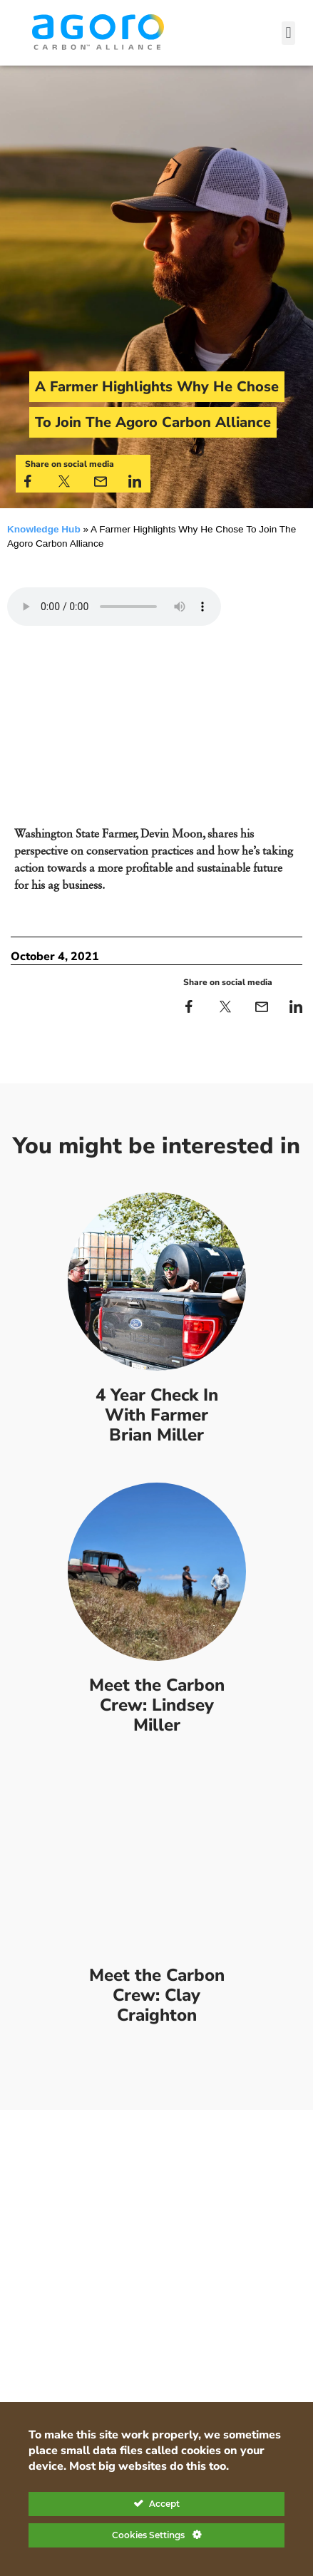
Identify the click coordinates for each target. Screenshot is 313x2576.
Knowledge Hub (44, 529)
